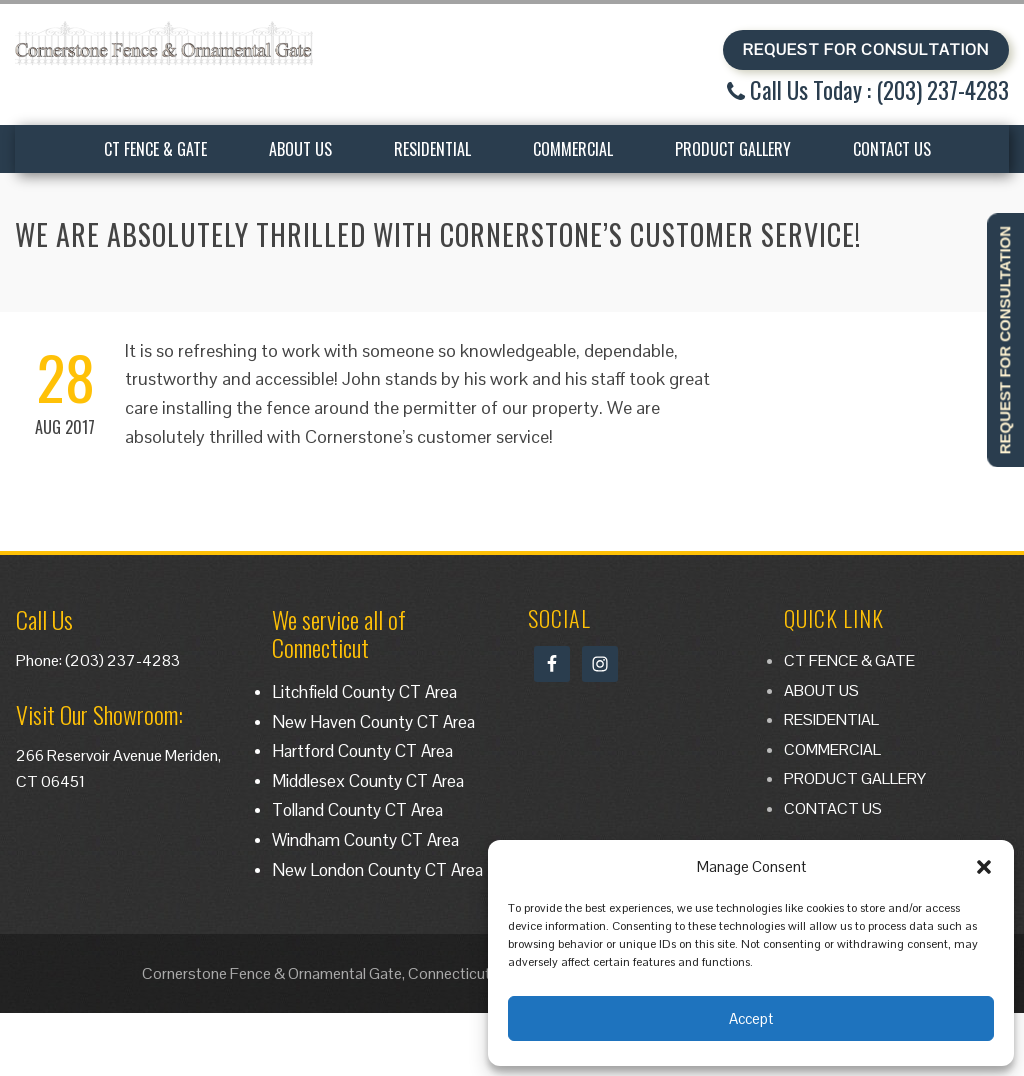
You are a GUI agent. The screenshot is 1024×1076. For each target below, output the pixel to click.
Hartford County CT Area (362, 751)
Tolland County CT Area (357, 810)
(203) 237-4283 (122, 660)
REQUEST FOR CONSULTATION (866, 49)
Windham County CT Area (365, 840)
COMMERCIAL (573, 149)
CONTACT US (892, 149)
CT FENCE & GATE (155, 149)
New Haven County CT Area (373, 722)
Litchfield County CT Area (364, 692)
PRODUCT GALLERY (733, 149)
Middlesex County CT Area (368, 781)
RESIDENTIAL (432, 149)
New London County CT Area (377, 870)
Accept (751, 1018)
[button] (984, 867)
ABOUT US (300, 149)
